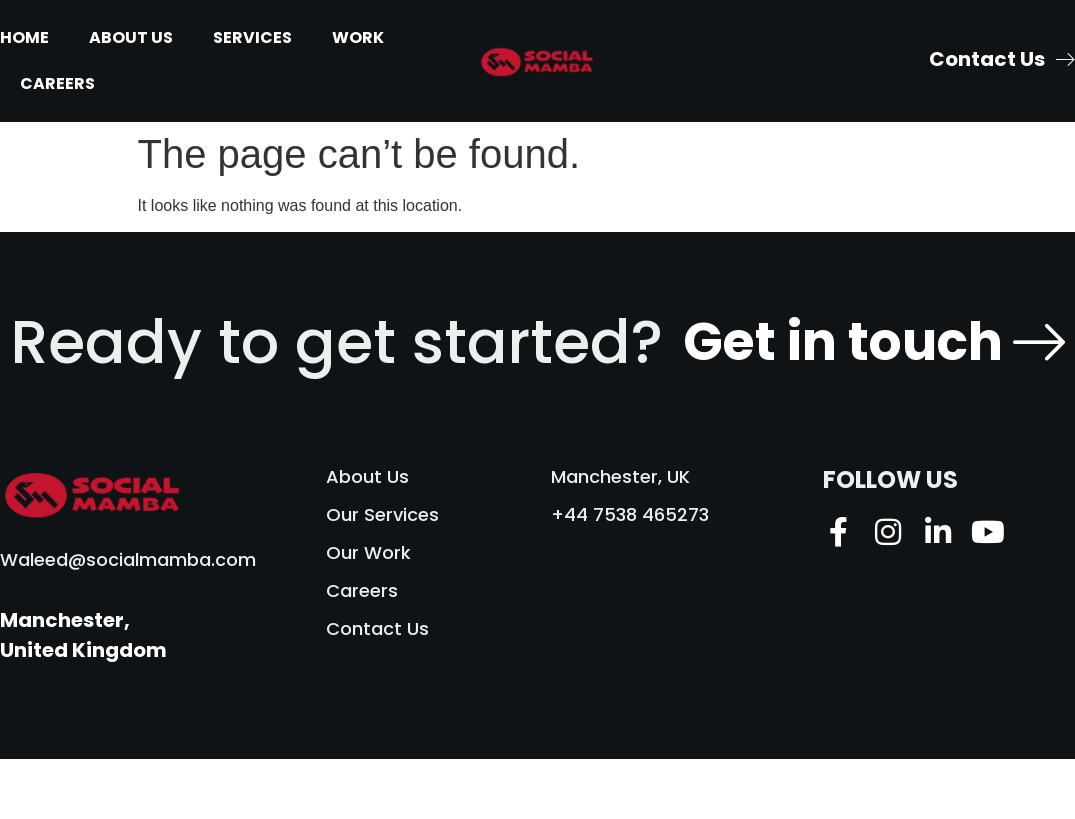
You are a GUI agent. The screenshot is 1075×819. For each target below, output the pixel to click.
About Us (131, 37)
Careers (57, 83)
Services (252, 37)
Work (358, 37)
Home (24, 37)
